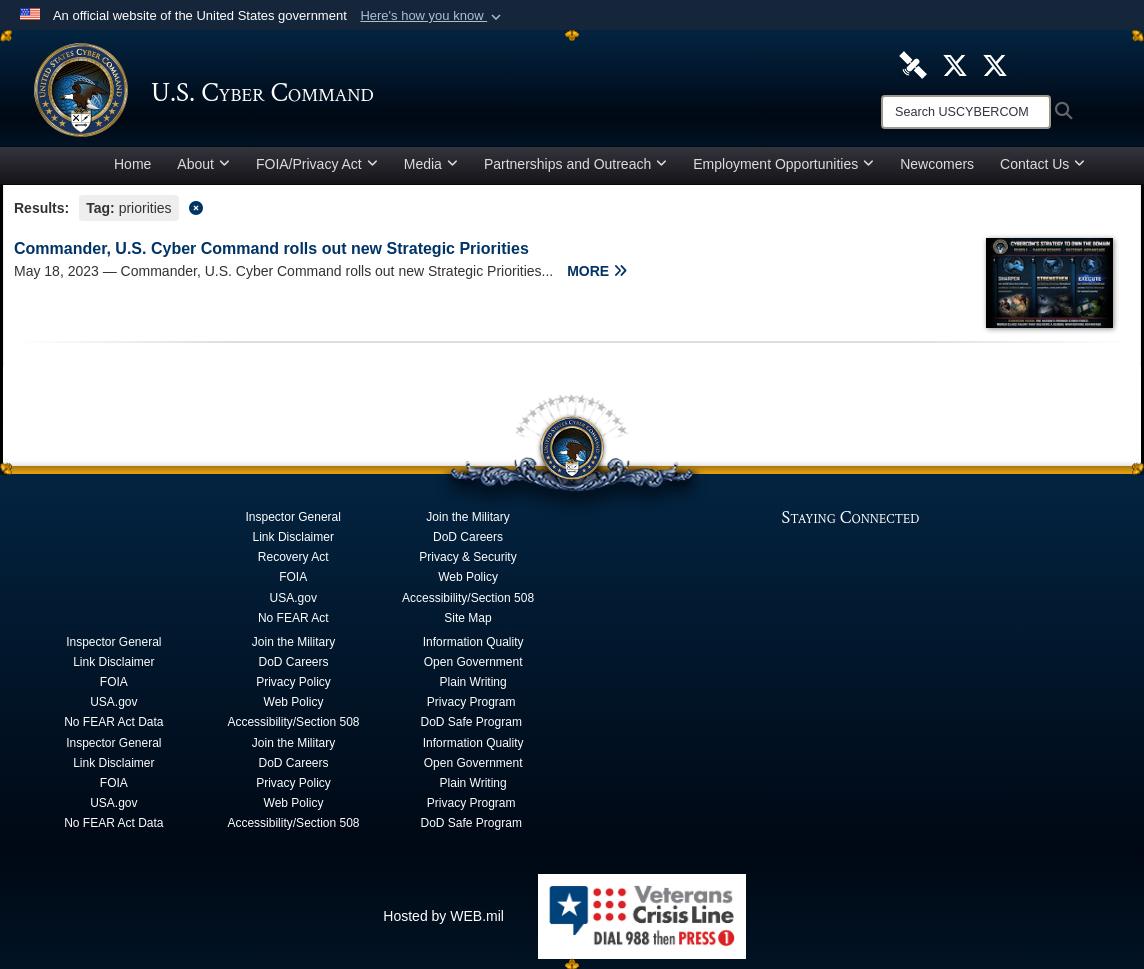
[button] (432, 16)
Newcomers (937, 164)
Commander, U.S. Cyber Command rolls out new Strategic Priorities (271, 248)
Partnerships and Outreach (575, 164)
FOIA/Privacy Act (317, 164)
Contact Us (1042, 164)
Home (132, 164)
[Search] (966, 112)
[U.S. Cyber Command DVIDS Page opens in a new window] (913, 64)
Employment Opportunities (783, 164)
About (203, 164)
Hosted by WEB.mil (443, 916)
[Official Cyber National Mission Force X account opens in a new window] (995, 64)
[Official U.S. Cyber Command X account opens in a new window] (955, 64)
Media (431, 164)
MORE (597, 271)
